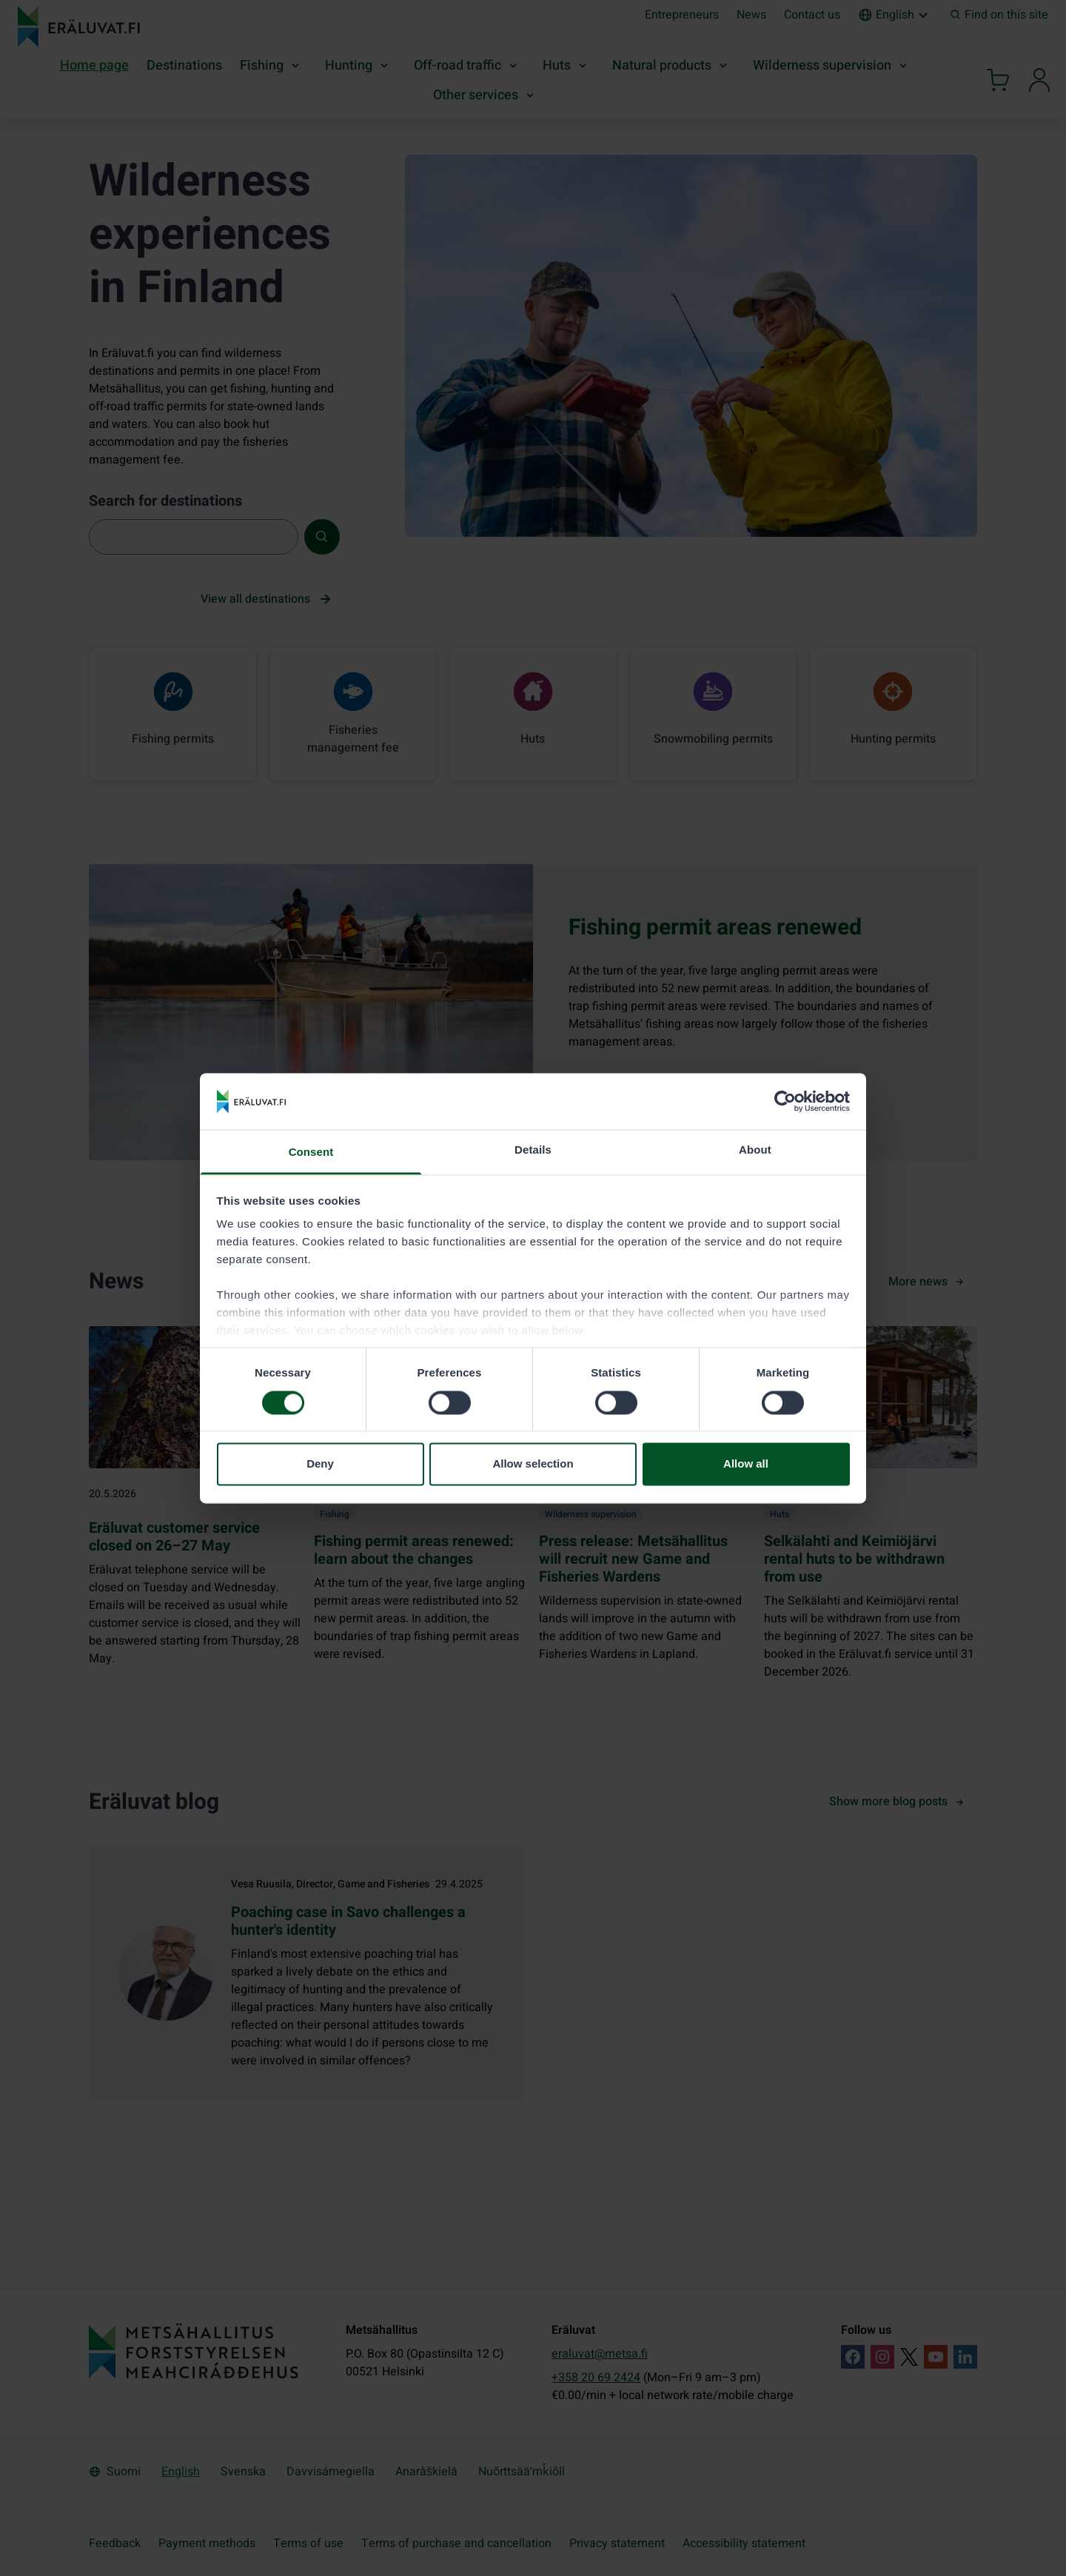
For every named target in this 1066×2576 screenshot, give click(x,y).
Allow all (745, 1464)
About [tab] (755, 1150)
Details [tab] (533, 1150)
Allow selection (532, 1464)
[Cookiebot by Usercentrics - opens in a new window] (785, 1101)
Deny (320, 1464)
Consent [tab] (311, 1152)
